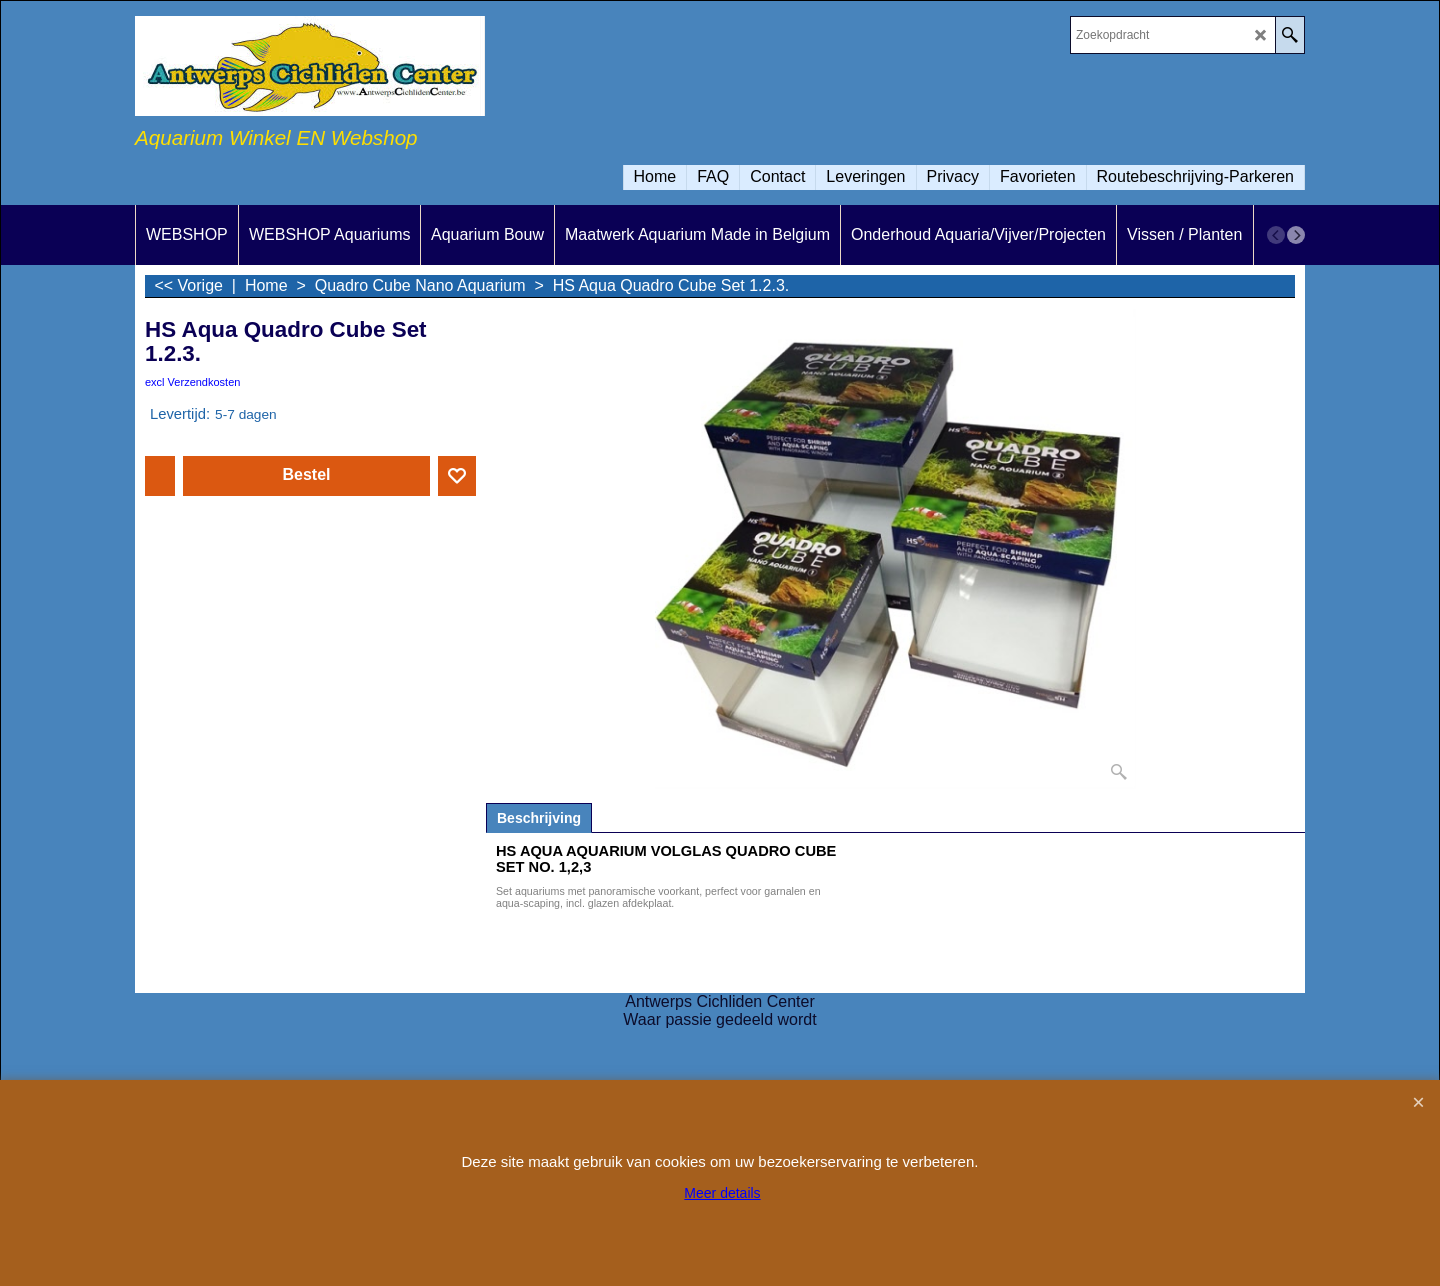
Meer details (722, 1193)
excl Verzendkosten (192, 382)
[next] (1296, 235)
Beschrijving (539, 818)
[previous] (1276, 235)
